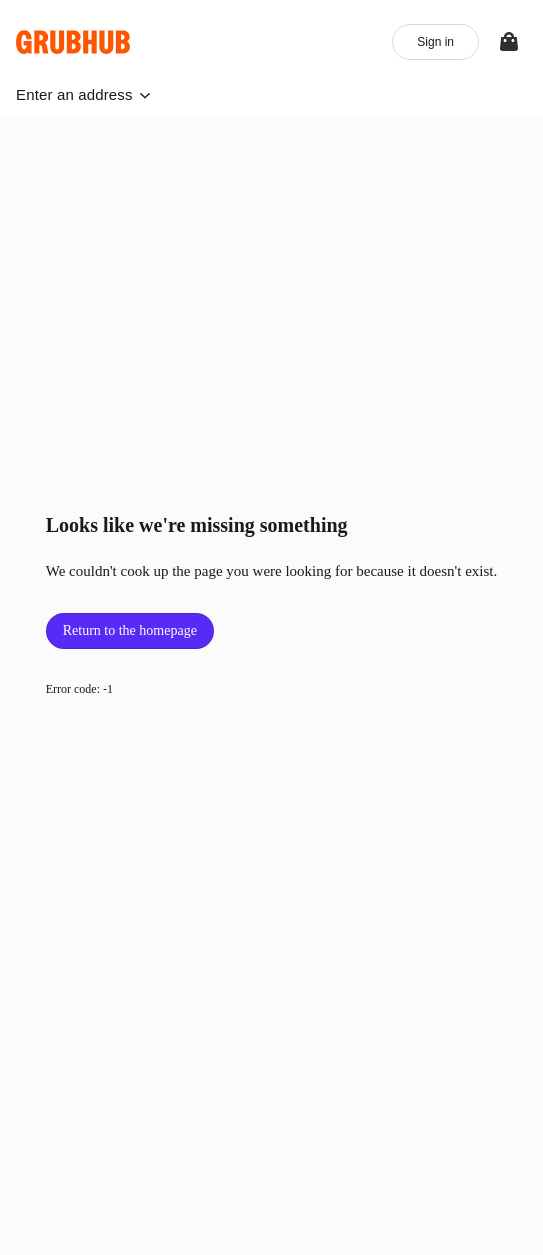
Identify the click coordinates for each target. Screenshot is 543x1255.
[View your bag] (509, 42)
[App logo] (73, 42)
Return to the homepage (130, 630)
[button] (83, 94)
